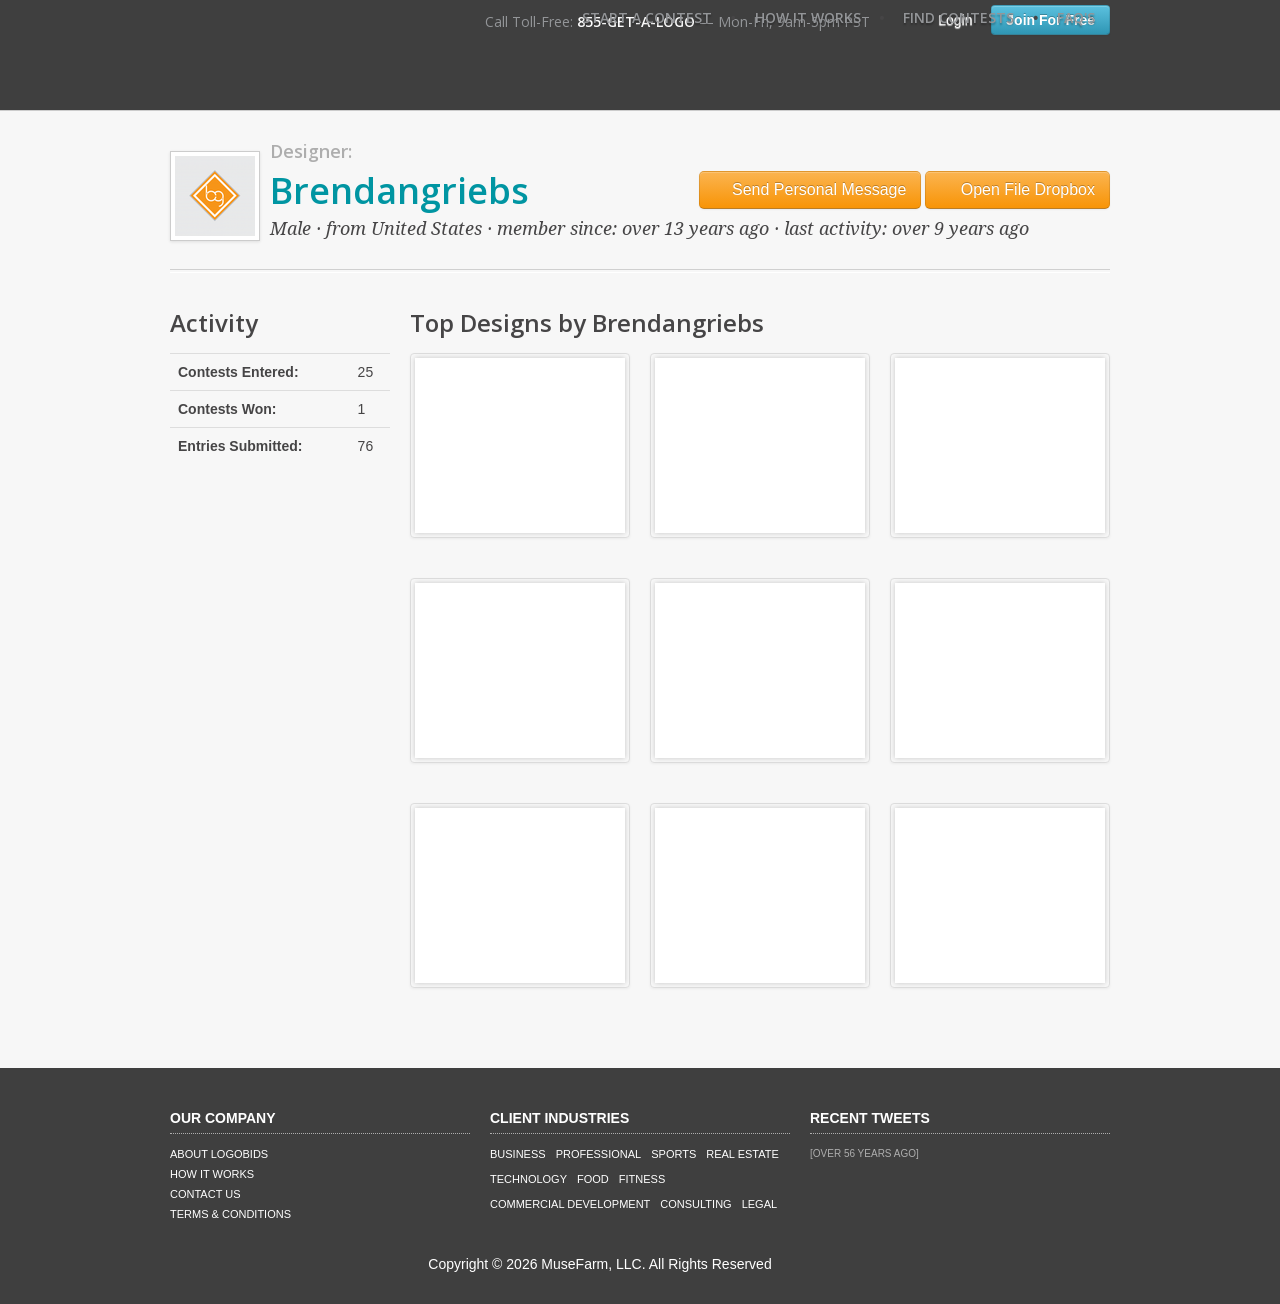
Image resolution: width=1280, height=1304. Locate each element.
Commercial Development (570, 1204)
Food (593, 1179)
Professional (599, 1154)
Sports (673, 1154)
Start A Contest (647, 17)
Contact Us (205, 1194)
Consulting (695, 1204)
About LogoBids (219, 1154)
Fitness (642, 1179)
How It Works (808, 17)
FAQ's (1076, 17)
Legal (759, 1204)
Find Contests (958, 17)
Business (518, 1154)
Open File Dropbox (1017, 189)
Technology (528, 1179)
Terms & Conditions (230, 1214)
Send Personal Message (810, 189)
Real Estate (742, 1154)
